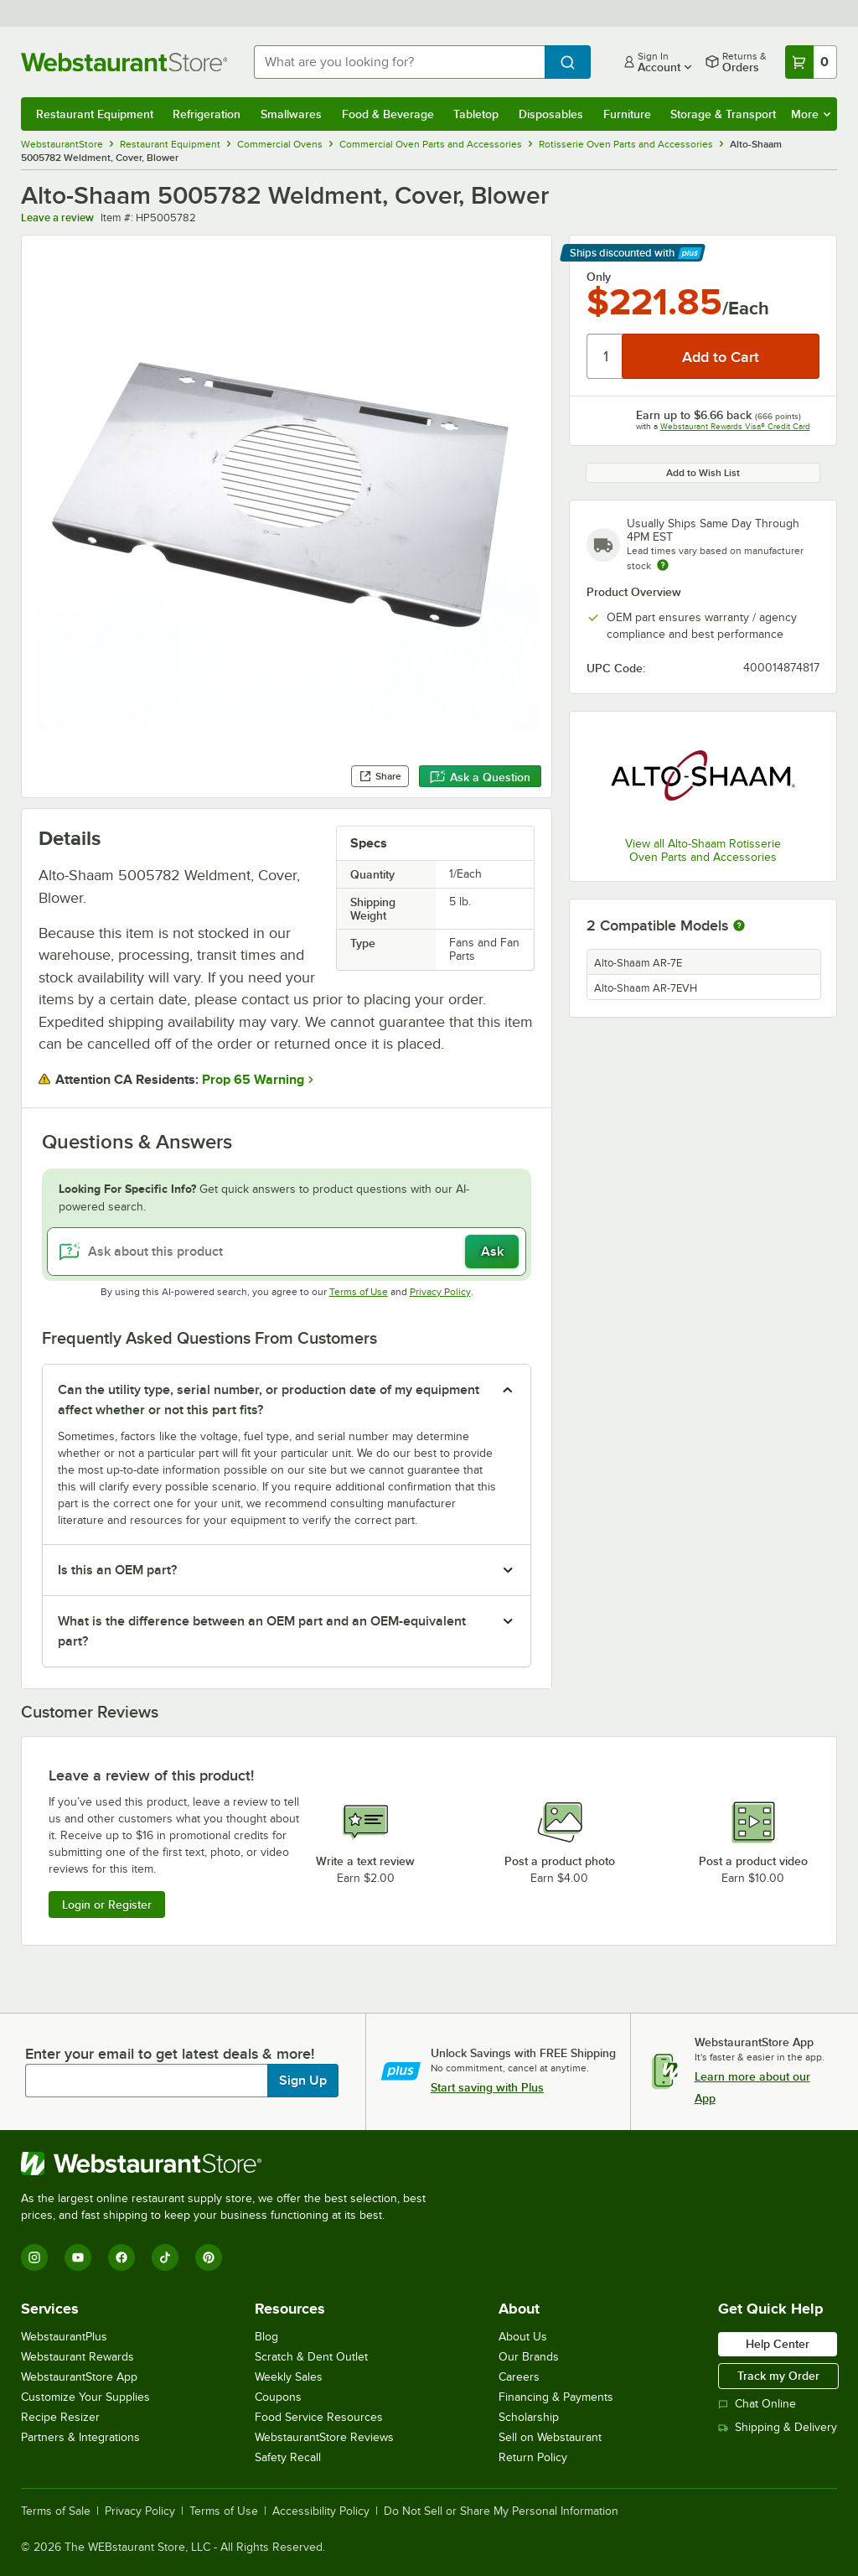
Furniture (627, 114)
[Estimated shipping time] (663, 565)
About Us (523, 2336)
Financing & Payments (556, 2397)
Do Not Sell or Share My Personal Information (501, 2511)
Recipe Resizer (60, 2417)
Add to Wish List (703, 473)
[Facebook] (121, 2257)
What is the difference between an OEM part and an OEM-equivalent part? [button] (262, 1631)
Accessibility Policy (321, 2511)
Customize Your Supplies (85, 2397)
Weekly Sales (289, 2377)
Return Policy (533, 2457)
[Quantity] (605, 356)
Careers (519, 2377)
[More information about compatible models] (739, 926)
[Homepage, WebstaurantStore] (124, 62)
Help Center (777, 2344)
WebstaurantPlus (64, 2336)
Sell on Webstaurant (550, 2437)
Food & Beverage (388, 114)
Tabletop (476, 114)
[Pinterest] (208, 2257)
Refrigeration (206, 114)
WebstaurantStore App (79, 2377)
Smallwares (291, 114)
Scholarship (529, 2417)
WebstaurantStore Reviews (324, 2437)
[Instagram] (34, 2257)
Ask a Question (480, 777)
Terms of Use (358, 1292)
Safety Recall (288, 2457)
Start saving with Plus (487, 2087)
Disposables (551, 114)
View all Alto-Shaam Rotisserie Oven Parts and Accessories (703, 850)
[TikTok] (165, 2257)
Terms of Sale (55, 2511)
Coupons (278, 2397)
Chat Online (757, 2403)
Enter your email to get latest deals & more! (169, 2053)
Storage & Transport (723, 114)
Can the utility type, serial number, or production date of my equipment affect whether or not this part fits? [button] (268, 1400)
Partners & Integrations (80, 2437)
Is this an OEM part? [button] (117, 1570)
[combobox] (399, 62)
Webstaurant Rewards (77, 2357)
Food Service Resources (319, 2417)
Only (599, 276)
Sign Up (303, 2080)
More (810, 114)
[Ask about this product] (286, 1251)
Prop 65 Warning (253, 1079)
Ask (492, 1251)
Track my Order (778, 2375)
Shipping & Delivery (777, 2427)
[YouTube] (78, 2257)
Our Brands (529, 2357)
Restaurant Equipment (94, 114)
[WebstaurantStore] (230, 2163)
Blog (266, 2336)
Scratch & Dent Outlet (311, 2357)
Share (380, 776)
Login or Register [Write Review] (107, 1904)
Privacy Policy (440, 1292)
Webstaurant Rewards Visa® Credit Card (735, 426)
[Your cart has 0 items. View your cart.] (811, 62)
